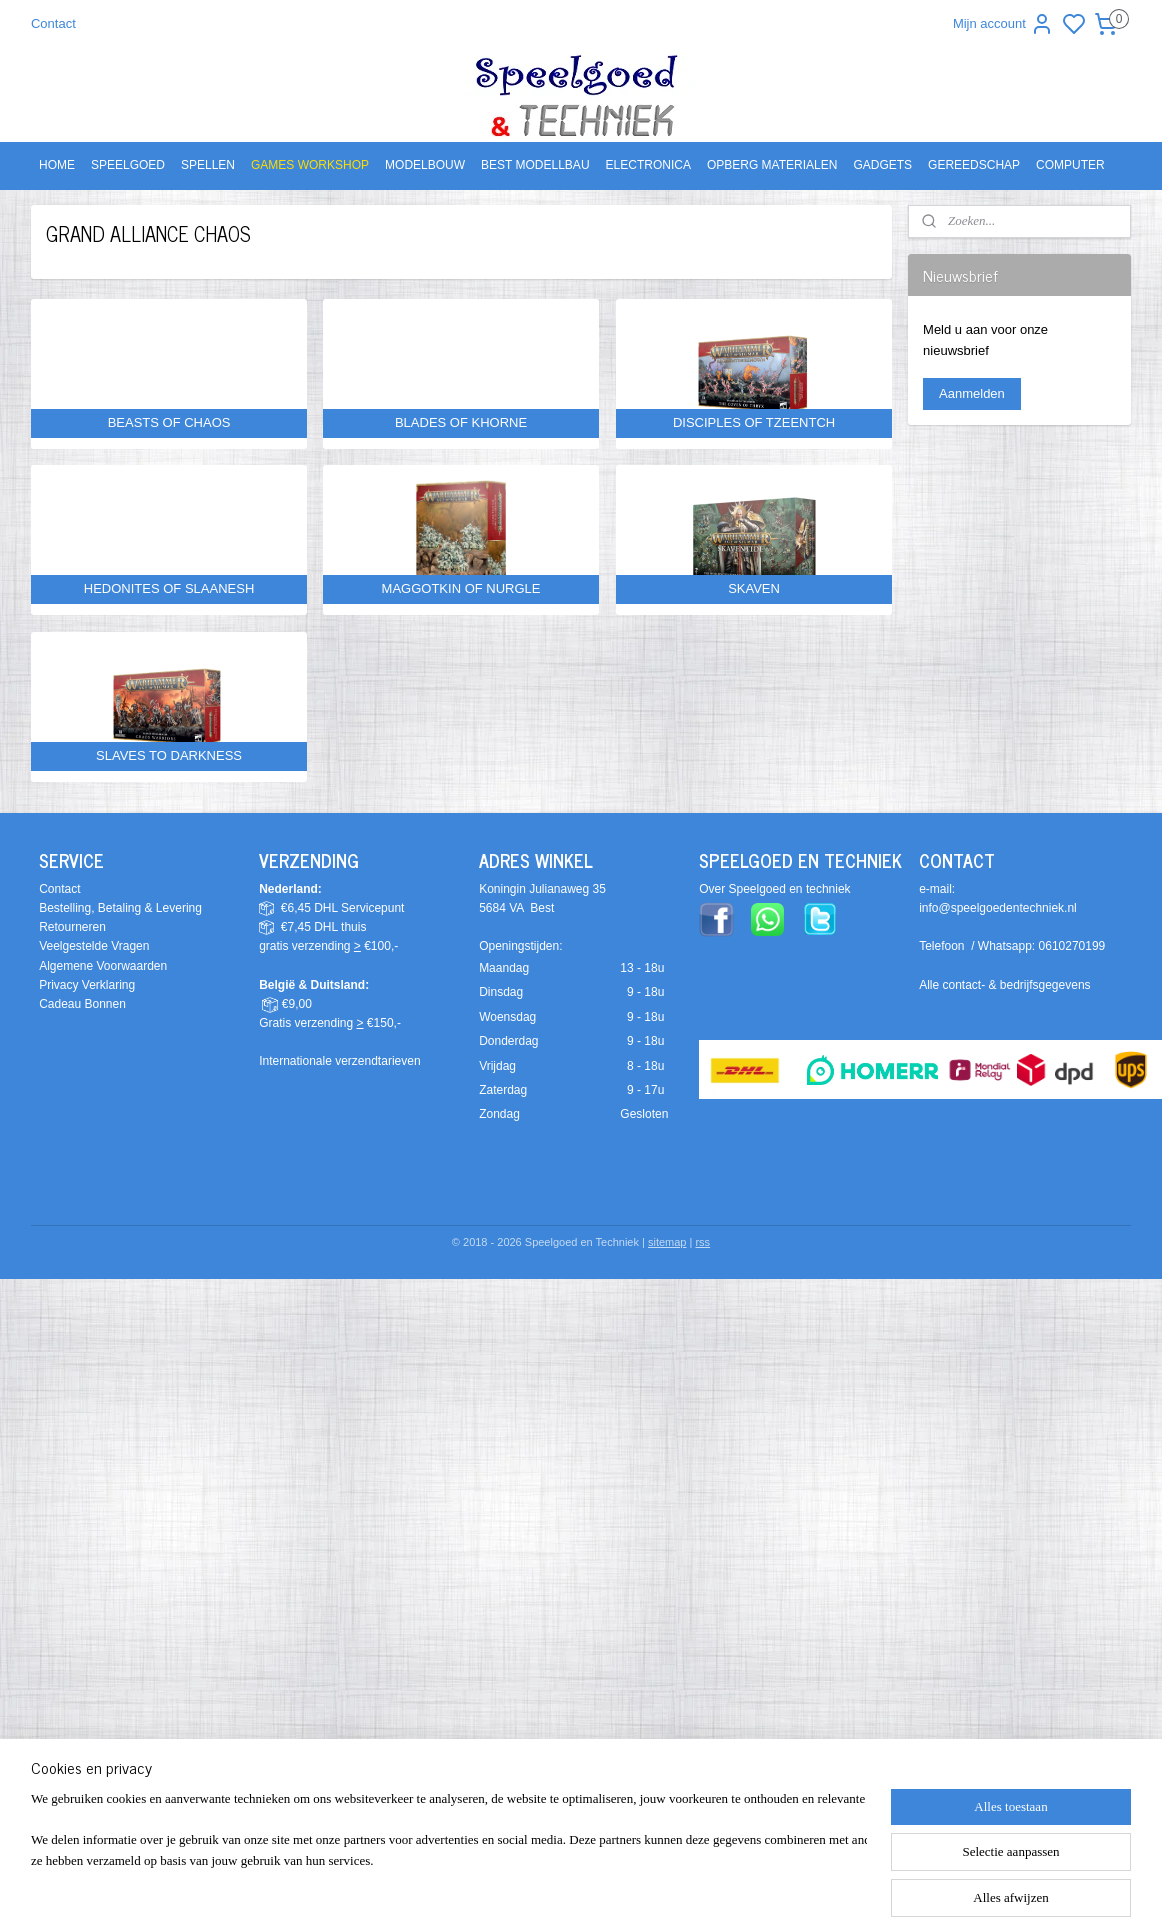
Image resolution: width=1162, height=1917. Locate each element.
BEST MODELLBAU (535, 165)
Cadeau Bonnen (82, 1004)
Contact (53, 23)
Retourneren (72, 927)
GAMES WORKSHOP (310, 165)
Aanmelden (972, 393)
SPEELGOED (128, 165)
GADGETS (882, 165)
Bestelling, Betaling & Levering (120, 908)
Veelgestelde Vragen (94, 946)
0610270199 (1072, 946)
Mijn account (1003, 24)
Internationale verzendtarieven (339, 1061)
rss (702, 1242)
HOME (57, 165)
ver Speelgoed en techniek (779, 889)
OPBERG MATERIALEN (772, 165)
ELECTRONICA (648, 165)
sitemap (667, 1242)
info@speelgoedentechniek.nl (998, 908)
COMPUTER (1070, 165)
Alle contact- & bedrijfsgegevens (1004, 985)
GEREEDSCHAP (974, 165)
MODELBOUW (425, 165)
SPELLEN (208, 165)
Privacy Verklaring (87, 985)
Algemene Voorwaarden (103, 966)
